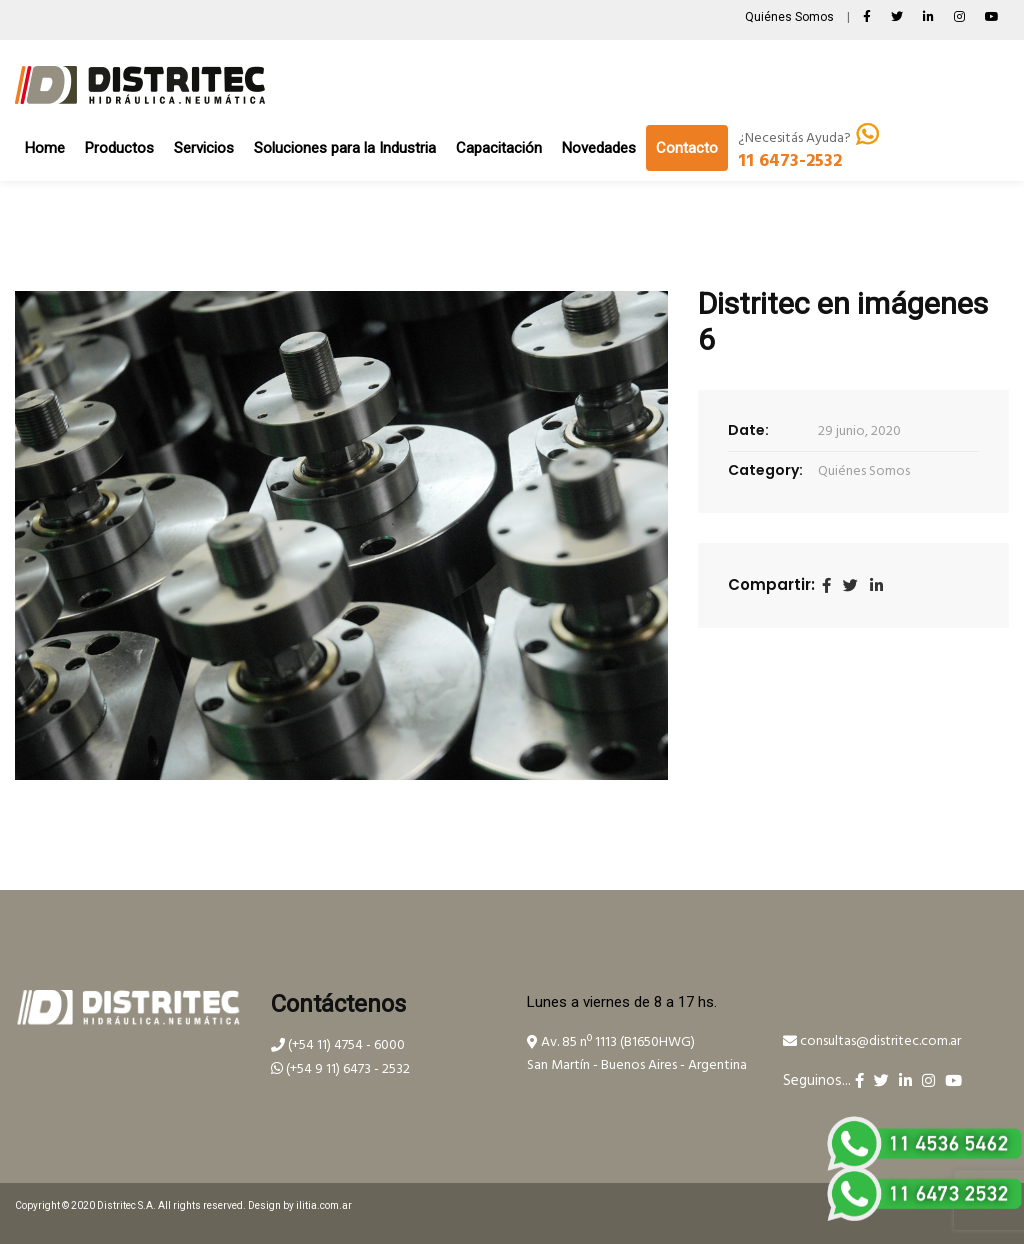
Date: (748, 430)
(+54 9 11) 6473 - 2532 (340, 1069)
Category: (765, 470)
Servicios (204, 148)
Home (45, 148)
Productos (119, 148)
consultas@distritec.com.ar (872, 1041)
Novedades (599, 148)
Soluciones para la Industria (345, 148)
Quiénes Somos (791, 17)
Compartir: (771, 584)
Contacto (687, 148)
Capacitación (499, 148)
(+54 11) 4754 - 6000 (338, 1045)
